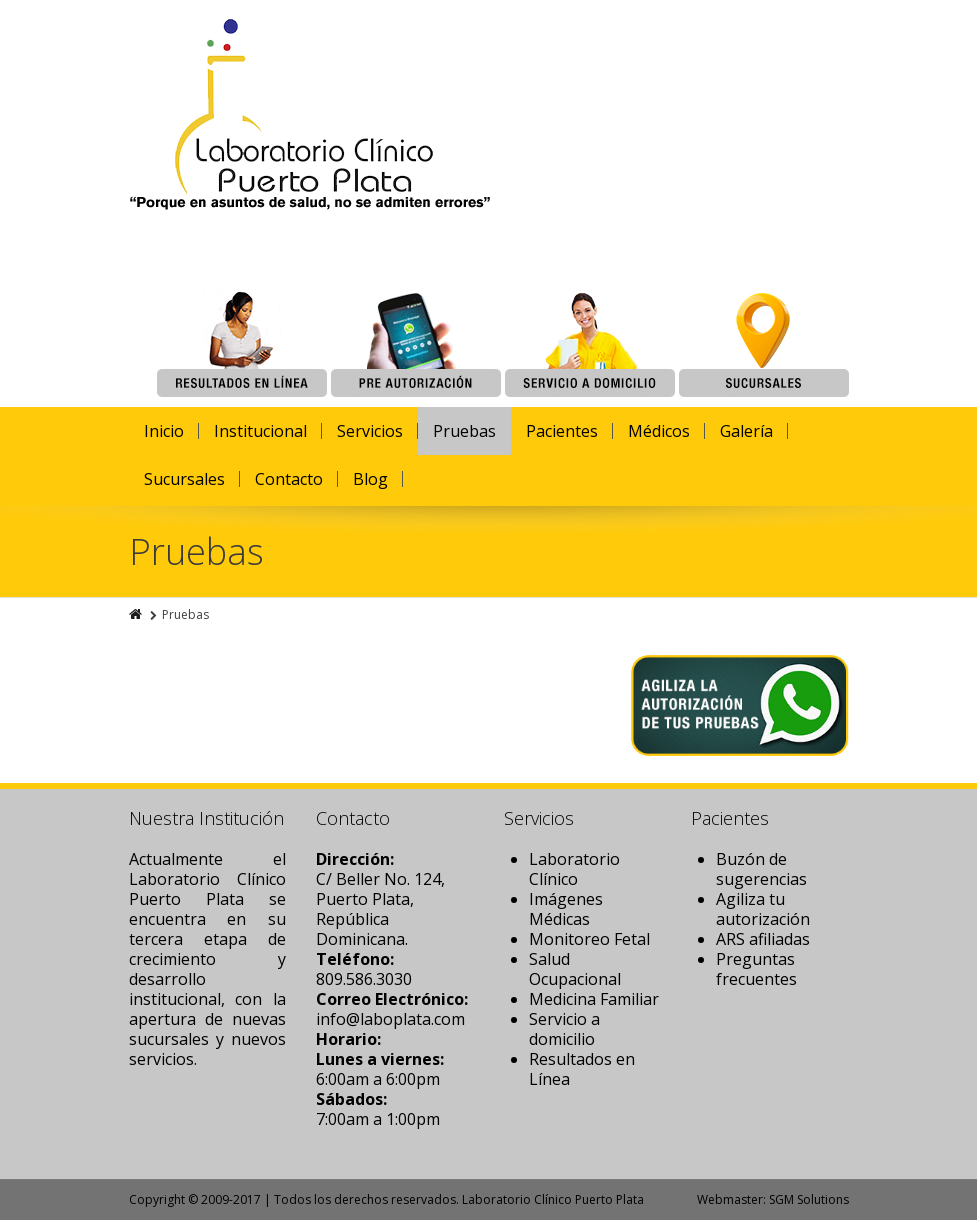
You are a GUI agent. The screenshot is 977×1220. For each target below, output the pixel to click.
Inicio (164, 431)
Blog (370, 479)
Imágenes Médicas (566, 909)
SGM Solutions (809, 1199)
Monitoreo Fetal (589, 939)
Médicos (659, 431)
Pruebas (464, 431)
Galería (746, 431)
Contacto (289, 479)
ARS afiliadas (763, 939)
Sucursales (184, 479)
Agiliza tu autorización (763, 909)
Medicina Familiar (594, 999)
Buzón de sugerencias (761, 869)
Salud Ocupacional (575, 969)
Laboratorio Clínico (574, 869)
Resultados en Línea (582, 1069)
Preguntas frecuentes (756, 969)
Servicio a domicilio (564, 1029)
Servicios (370, 431)
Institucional (260, 431)
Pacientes (562, 431)
